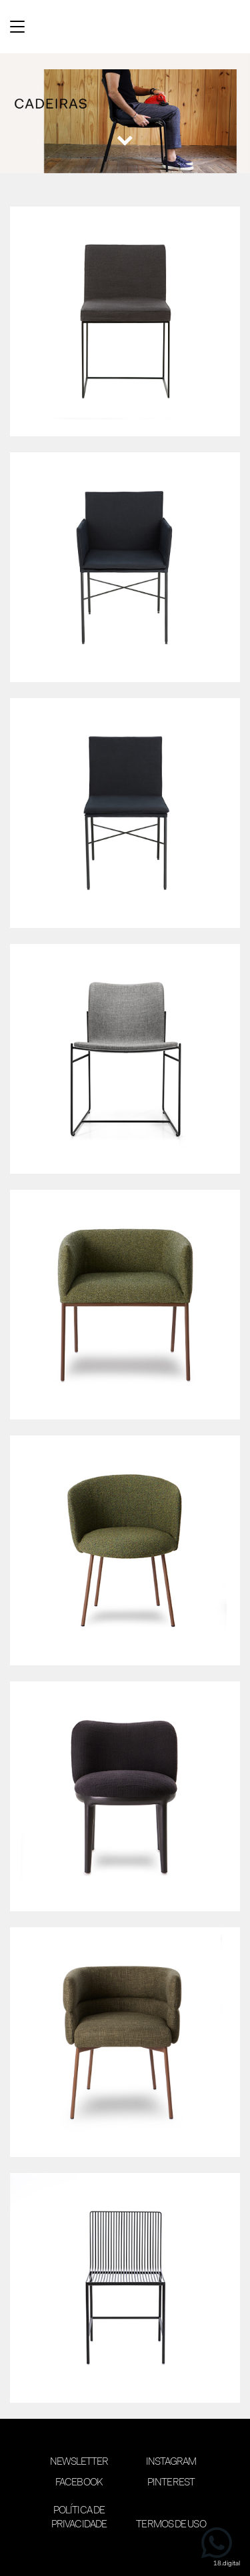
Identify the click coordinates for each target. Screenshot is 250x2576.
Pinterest (171, 2483)
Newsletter (79, 2462)
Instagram (171, 2462)
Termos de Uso (170, 2525)
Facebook (79, 2483)
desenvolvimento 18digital (125, 2554)
